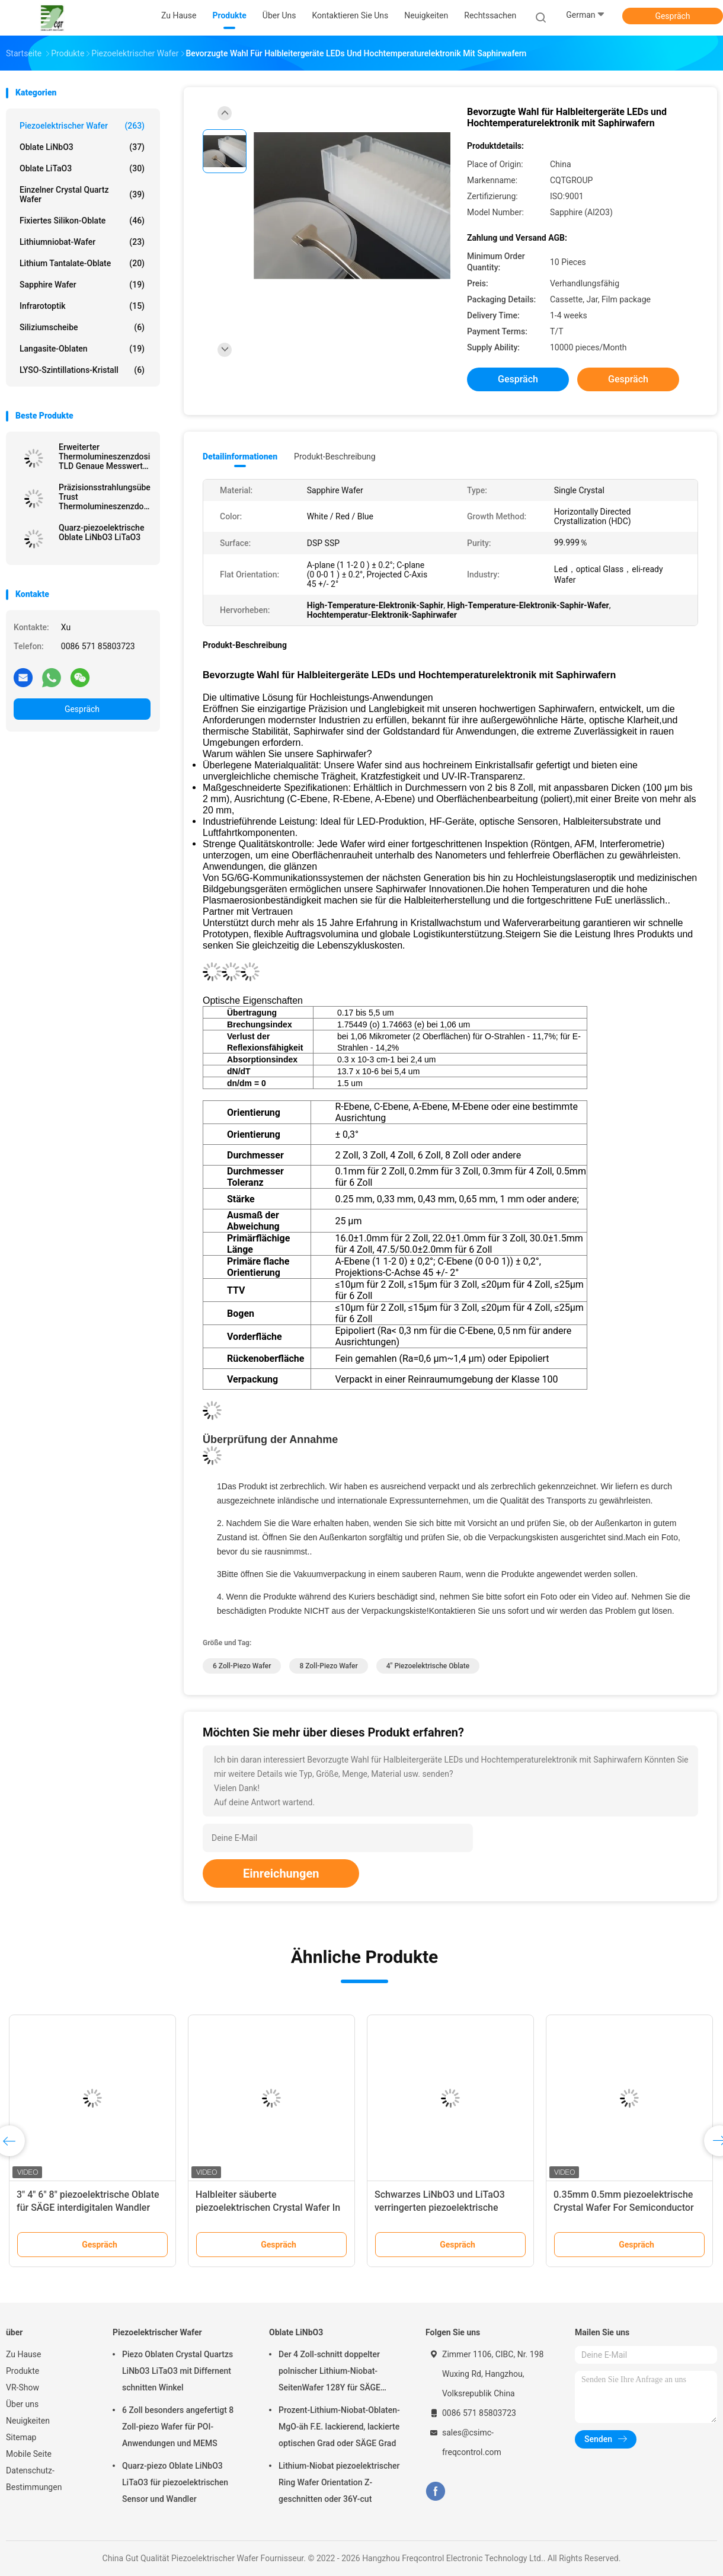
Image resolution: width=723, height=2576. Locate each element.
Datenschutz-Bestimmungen (34, 2479)
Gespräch (672, 16)
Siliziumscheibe (82, 327)
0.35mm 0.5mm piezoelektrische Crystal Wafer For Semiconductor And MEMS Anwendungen (624, 2207)
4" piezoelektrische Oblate (427, 1666)
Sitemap (21, 2437)
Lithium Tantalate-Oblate (82, 263)
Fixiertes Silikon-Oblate (82, 220)
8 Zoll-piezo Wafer (328, 1666)
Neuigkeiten (28, 2420)
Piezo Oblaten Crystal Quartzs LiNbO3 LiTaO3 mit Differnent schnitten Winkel (177, 2371)
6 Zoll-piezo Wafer (242, 1666)
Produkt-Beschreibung (335, 456)
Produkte (22, 2371)
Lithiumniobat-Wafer (82, 242)
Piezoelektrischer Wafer (82, 126)
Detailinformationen (240, 456)
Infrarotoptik (82, 306)
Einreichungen (281, 1873)
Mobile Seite (29, 2454)
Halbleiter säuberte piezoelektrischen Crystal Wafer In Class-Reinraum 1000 (268, 2207)
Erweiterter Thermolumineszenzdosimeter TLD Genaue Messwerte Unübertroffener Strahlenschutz (105, 456)
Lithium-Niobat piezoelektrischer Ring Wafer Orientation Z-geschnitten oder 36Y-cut (339, 2482)
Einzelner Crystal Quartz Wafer (82, 194)
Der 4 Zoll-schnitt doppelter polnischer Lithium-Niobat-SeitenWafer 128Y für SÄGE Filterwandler (329, 2373)
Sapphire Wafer (82, 285)
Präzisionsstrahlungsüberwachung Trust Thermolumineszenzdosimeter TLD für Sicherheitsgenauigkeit (105, 497)
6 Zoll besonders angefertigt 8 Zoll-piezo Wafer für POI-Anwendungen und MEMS (177, 2426)
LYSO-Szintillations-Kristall (82, 370)
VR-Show (22, 2387)
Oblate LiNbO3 (82, 147)
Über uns (22, 2404)
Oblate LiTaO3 (82, 168)
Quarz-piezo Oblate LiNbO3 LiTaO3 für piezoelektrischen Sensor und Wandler (175, 2482)
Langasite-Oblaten (82, 349)
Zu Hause (23, 2354)
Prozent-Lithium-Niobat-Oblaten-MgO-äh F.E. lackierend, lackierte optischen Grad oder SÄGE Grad (339, 2426)
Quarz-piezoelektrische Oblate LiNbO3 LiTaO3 (101, 532)
